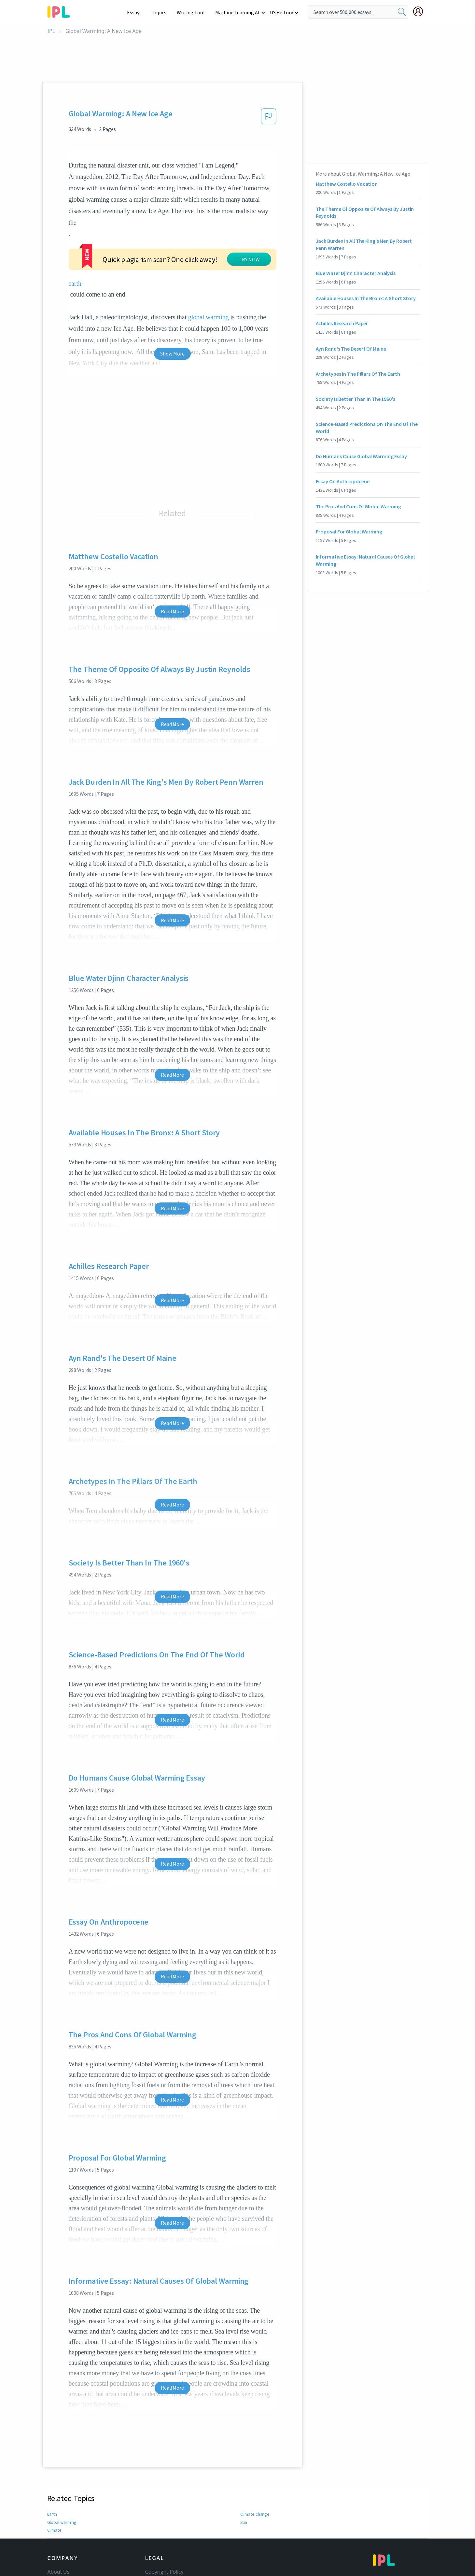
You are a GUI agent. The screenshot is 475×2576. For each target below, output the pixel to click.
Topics (159, 12)
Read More (172, 611)
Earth (52, 2514)
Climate (54, 2530)
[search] (401, 12)
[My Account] (420, 11)
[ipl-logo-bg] (61, 10)
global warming (208, 317)
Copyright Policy (164, 2571)
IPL (51, 31)
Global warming (62, 2522)
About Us (59, 2571)
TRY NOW (249, 259)
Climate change (255, 2514)
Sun (243, 2522)
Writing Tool (191, 12)
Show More (172, 353)
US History (281, 12)
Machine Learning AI (237, 12)
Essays (134, 12)
